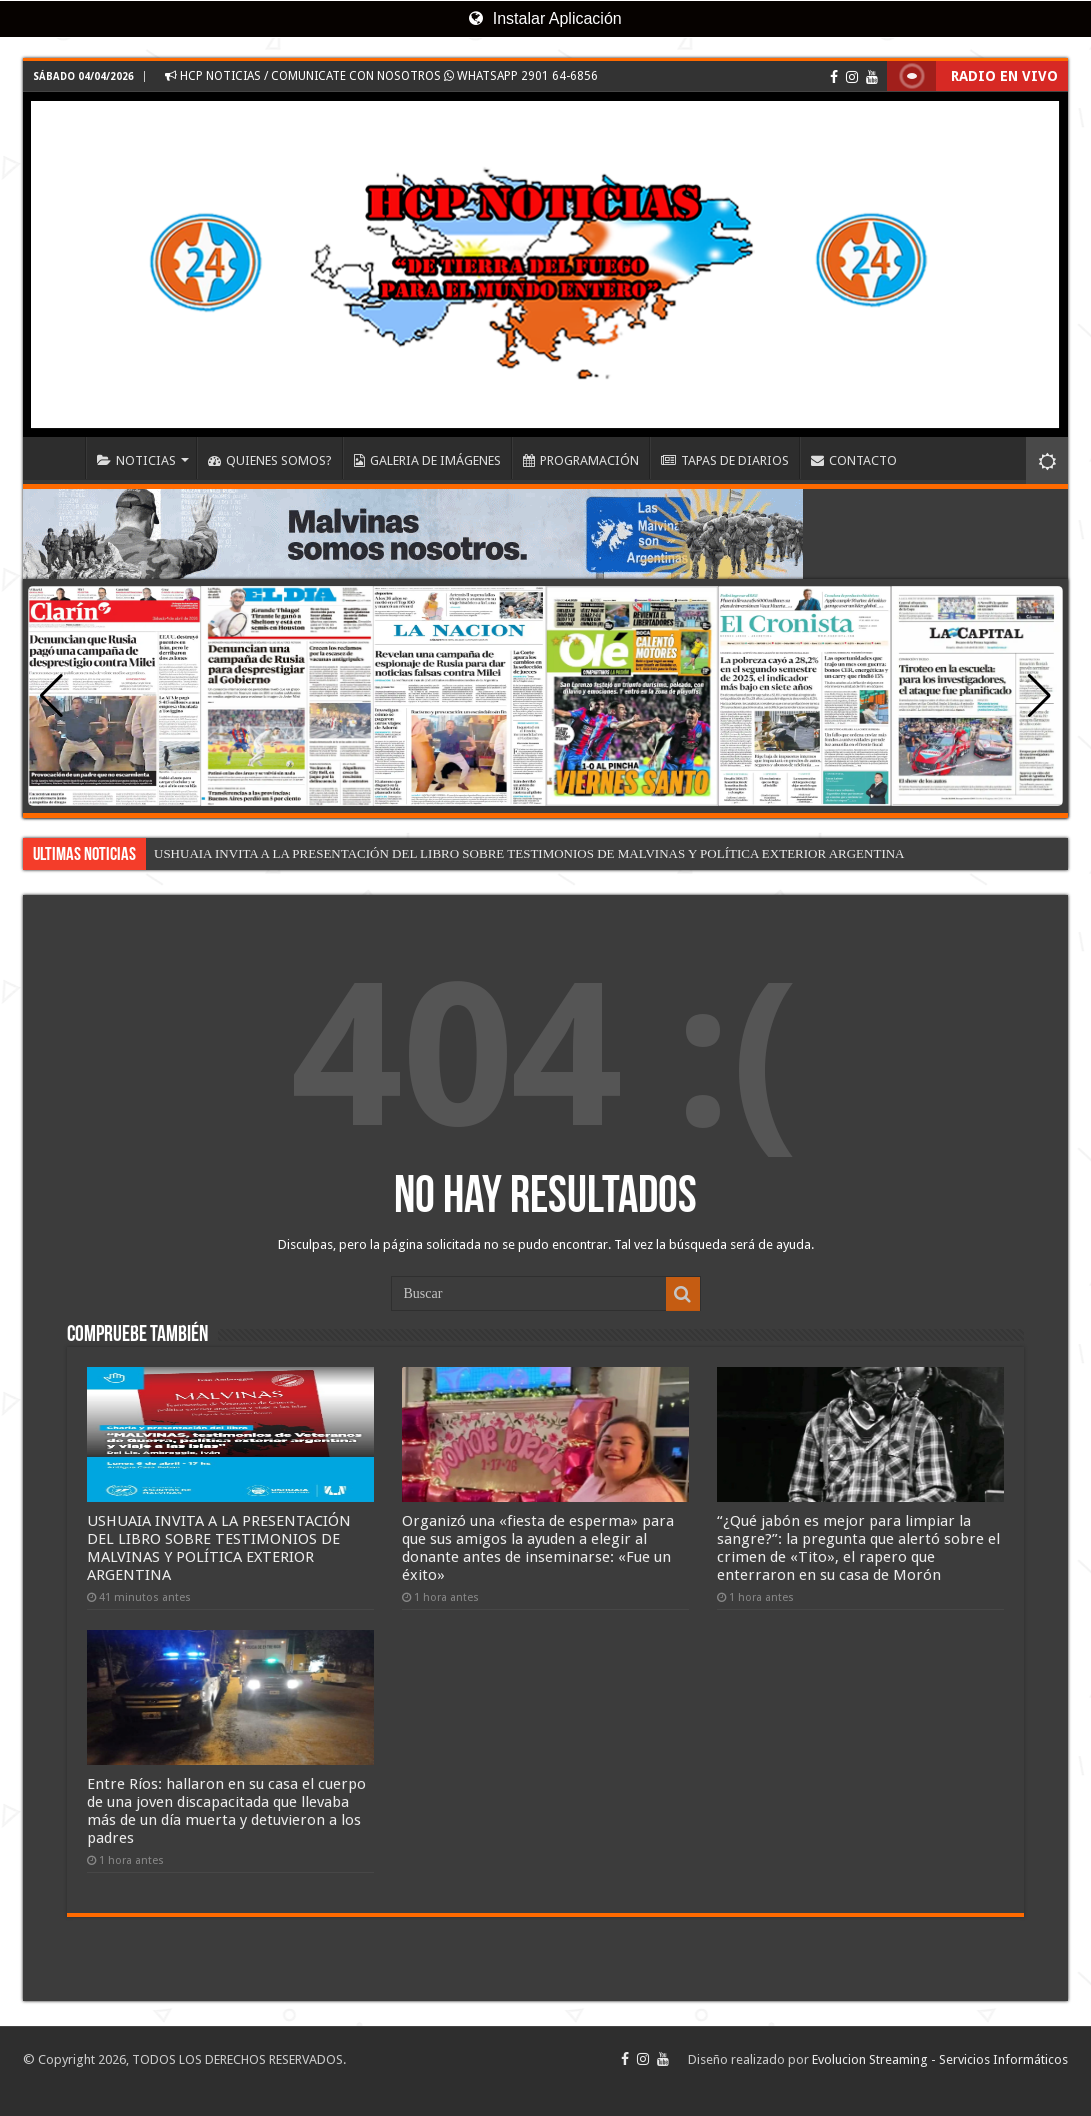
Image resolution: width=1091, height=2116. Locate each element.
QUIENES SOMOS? (270, 460)
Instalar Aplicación (545, 18)
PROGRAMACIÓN (581, 460)
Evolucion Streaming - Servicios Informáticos (940, 2059)
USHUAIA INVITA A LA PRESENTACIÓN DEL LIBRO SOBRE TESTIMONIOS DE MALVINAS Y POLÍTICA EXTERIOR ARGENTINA (529, 853)
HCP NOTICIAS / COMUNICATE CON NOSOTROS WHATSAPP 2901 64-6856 (381, 76)
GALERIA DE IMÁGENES (427, 460)
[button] (1039, 696)
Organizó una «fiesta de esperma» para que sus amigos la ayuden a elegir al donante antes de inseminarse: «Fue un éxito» (538, 1548)
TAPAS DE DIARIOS (725, 460)
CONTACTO (854, 460)
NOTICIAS (136, 460)
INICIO (59, 458)
